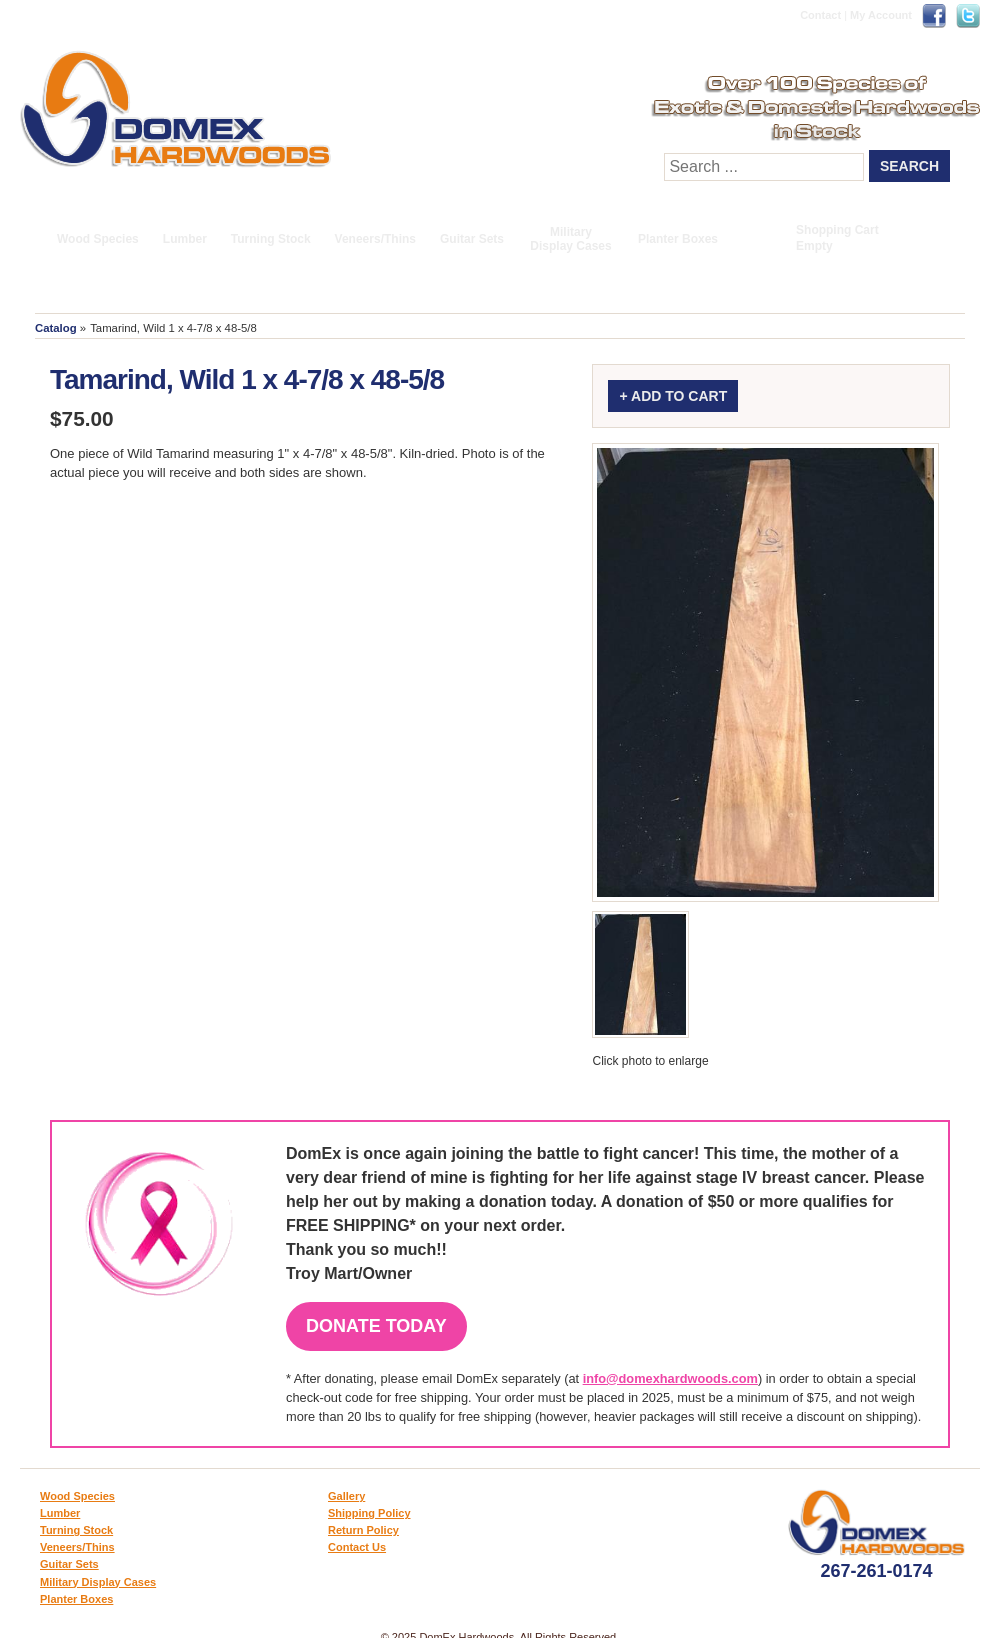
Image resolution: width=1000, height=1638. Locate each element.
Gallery (346, 1496)
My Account (881, 15)
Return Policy (363, 1530)
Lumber (185, 239)
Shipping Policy (369, 1513)
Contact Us (357, 1547)
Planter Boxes (678, 239)
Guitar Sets (472, 239)
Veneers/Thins (375, 239)
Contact (820, 15)
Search (909, 166)
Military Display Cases (570, 239)
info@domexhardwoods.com (670, 1378)
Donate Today (376, 1326)
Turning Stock (271, 239)
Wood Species (98, 239)
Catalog (56, 328)
